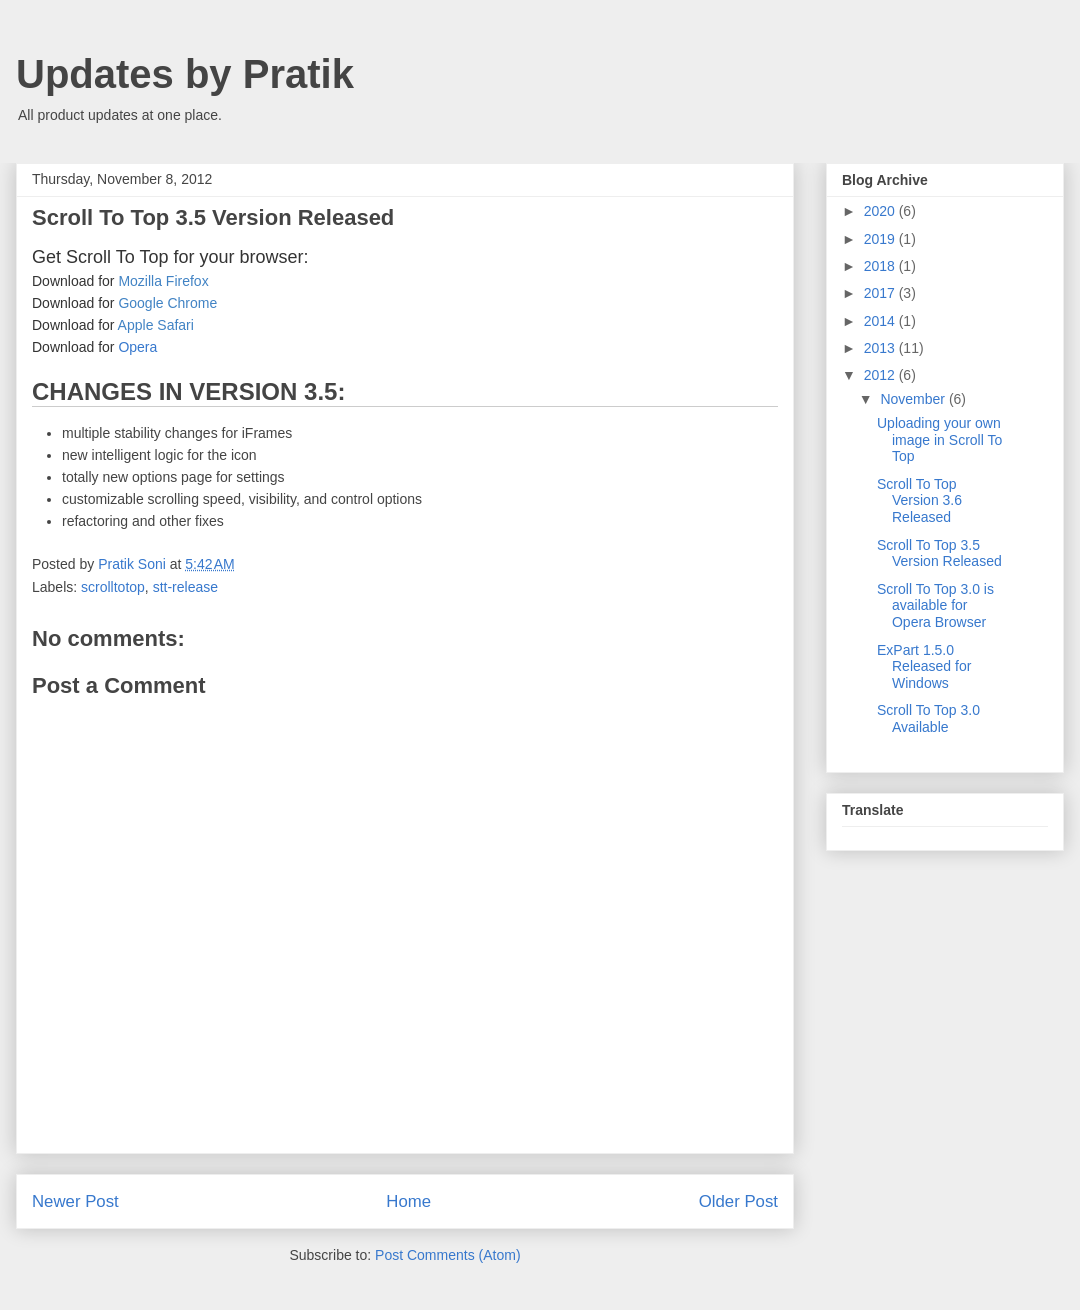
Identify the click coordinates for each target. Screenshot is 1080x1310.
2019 (881, 239)
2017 (881, 293)
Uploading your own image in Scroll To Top (939, 440)
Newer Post (75, 1201)
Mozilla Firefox (163, 281)
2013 (881, 348)
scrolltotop (113, 587)
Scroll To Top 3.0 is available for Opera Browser (935, 606)
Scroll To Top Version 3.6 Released (919, 501)
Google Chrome (167, 303)
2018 (881, 266)
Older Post (738, 1201)
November (914, 399)
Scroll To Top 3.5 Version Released (939, 553)
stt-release (185, 587)
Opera (137, 347)
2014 (881, 321)
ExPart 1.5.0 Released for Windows (924, 667)
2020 (881, 211)
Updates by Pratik (185, 74)
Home (408, 1201)
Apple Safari (156, 325)
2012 (881, 375)
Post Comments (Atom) (447, 1255)
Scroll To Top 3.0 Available (928, 718)
